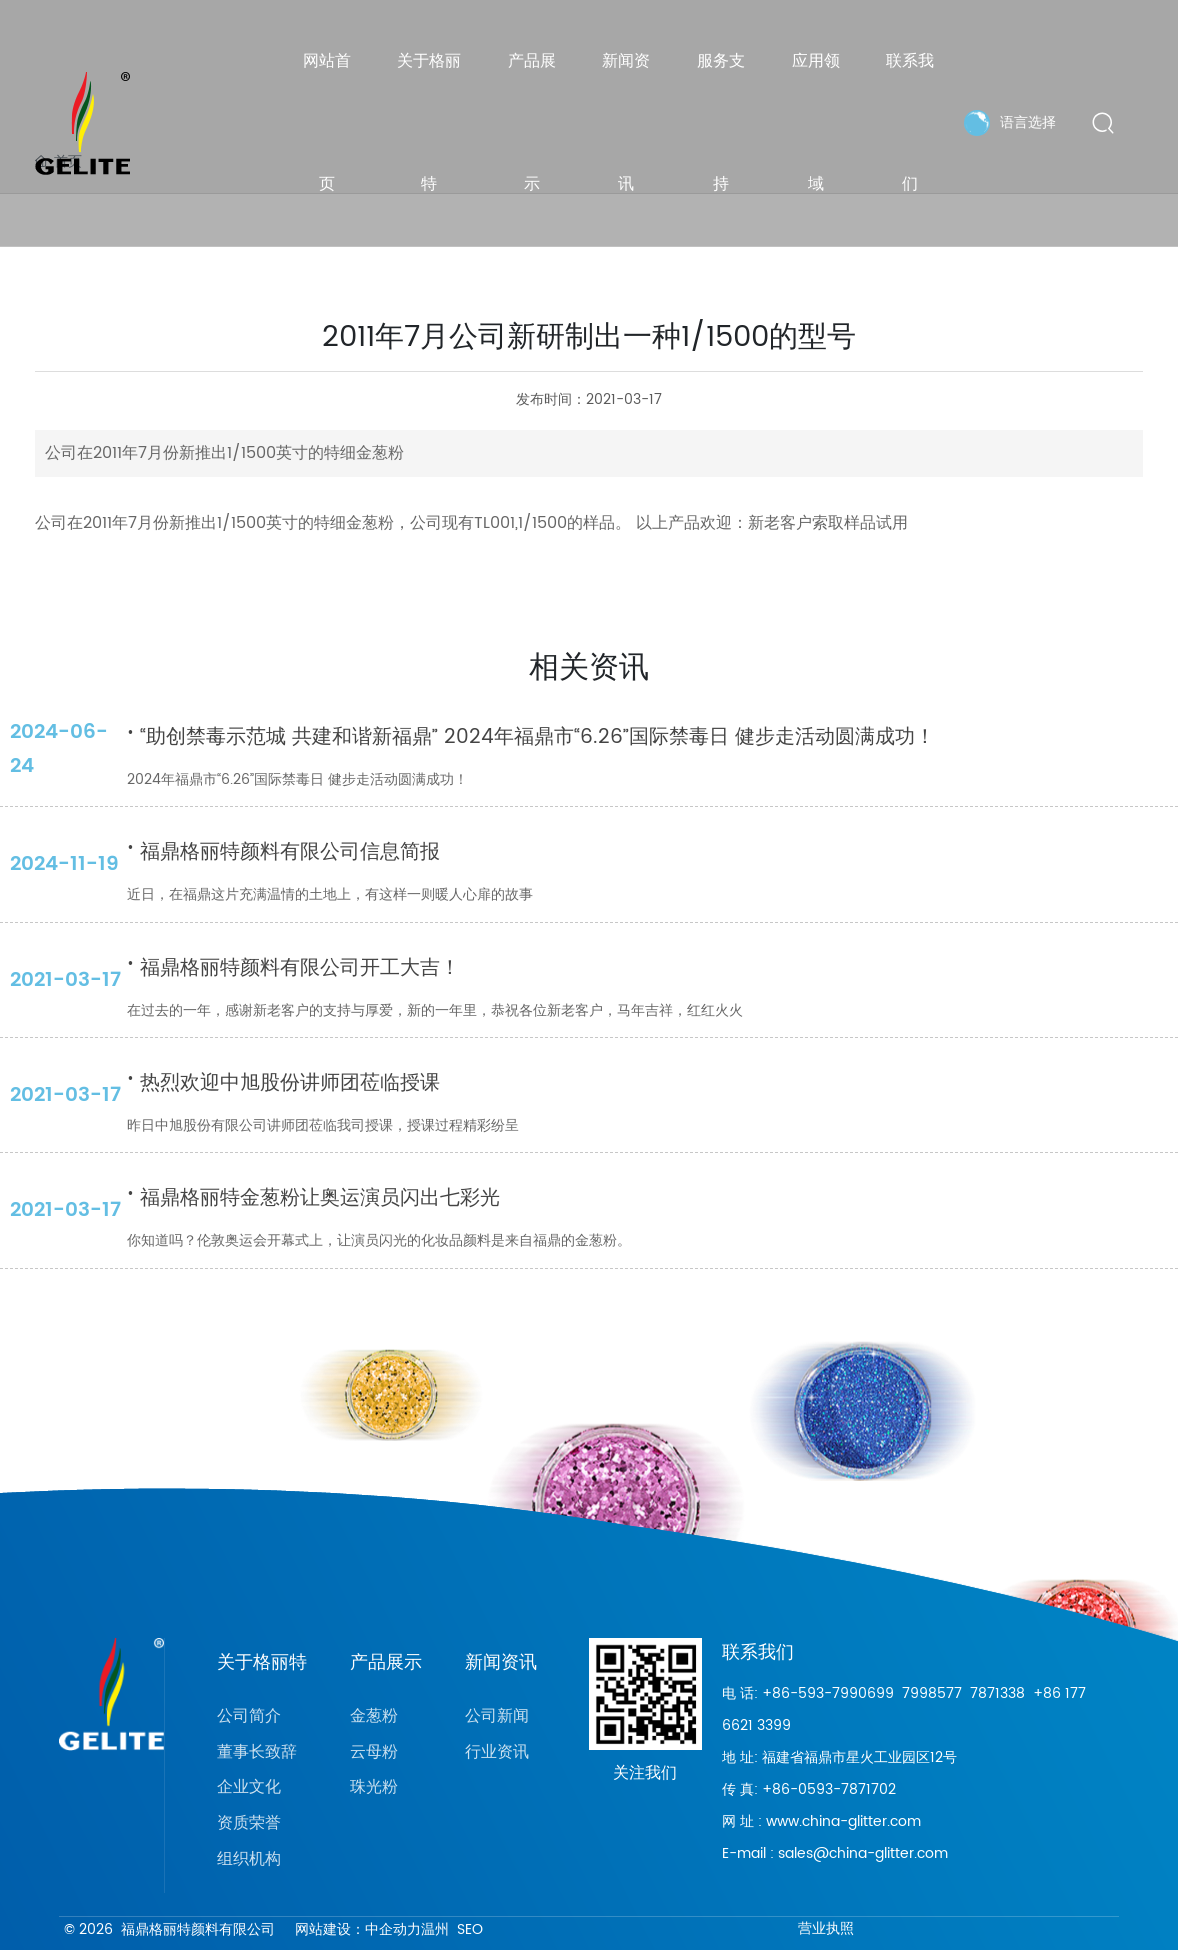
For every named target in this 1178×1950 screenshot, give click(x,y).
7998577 (932, 1693)
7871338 (997, 1693)
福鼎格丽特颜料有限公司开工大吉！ (293, 968)
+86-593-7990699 (828, 1693)
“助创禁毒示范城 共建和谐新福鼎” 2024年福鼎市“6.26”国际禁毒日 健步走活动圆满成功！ (531, 737)
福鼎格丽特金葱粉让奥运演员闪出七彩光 (313, 1198)
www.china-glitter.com (843, 1821)
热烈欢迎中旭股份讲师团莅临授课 (283, 1083)
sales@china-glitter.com (863, 1853)
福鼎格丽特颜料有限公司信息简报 (283, 852)
